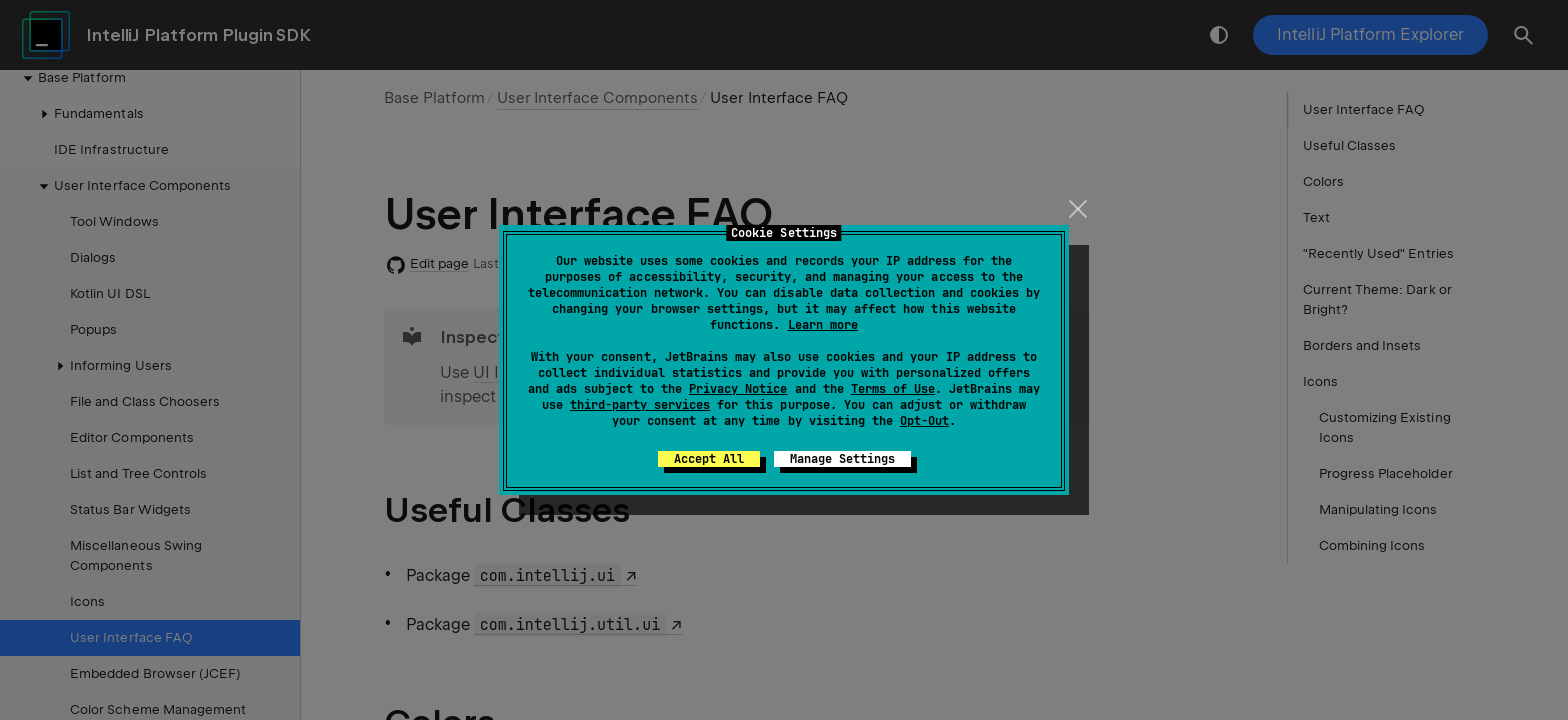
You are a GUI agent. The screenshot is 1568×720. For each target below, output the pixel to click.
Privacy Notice (738, 389)
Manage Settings (842, 459)
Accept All (709, 459)
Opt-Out (924, 421)
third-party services (640, 405)
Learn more (823, 325)
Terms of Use (893, 389)
